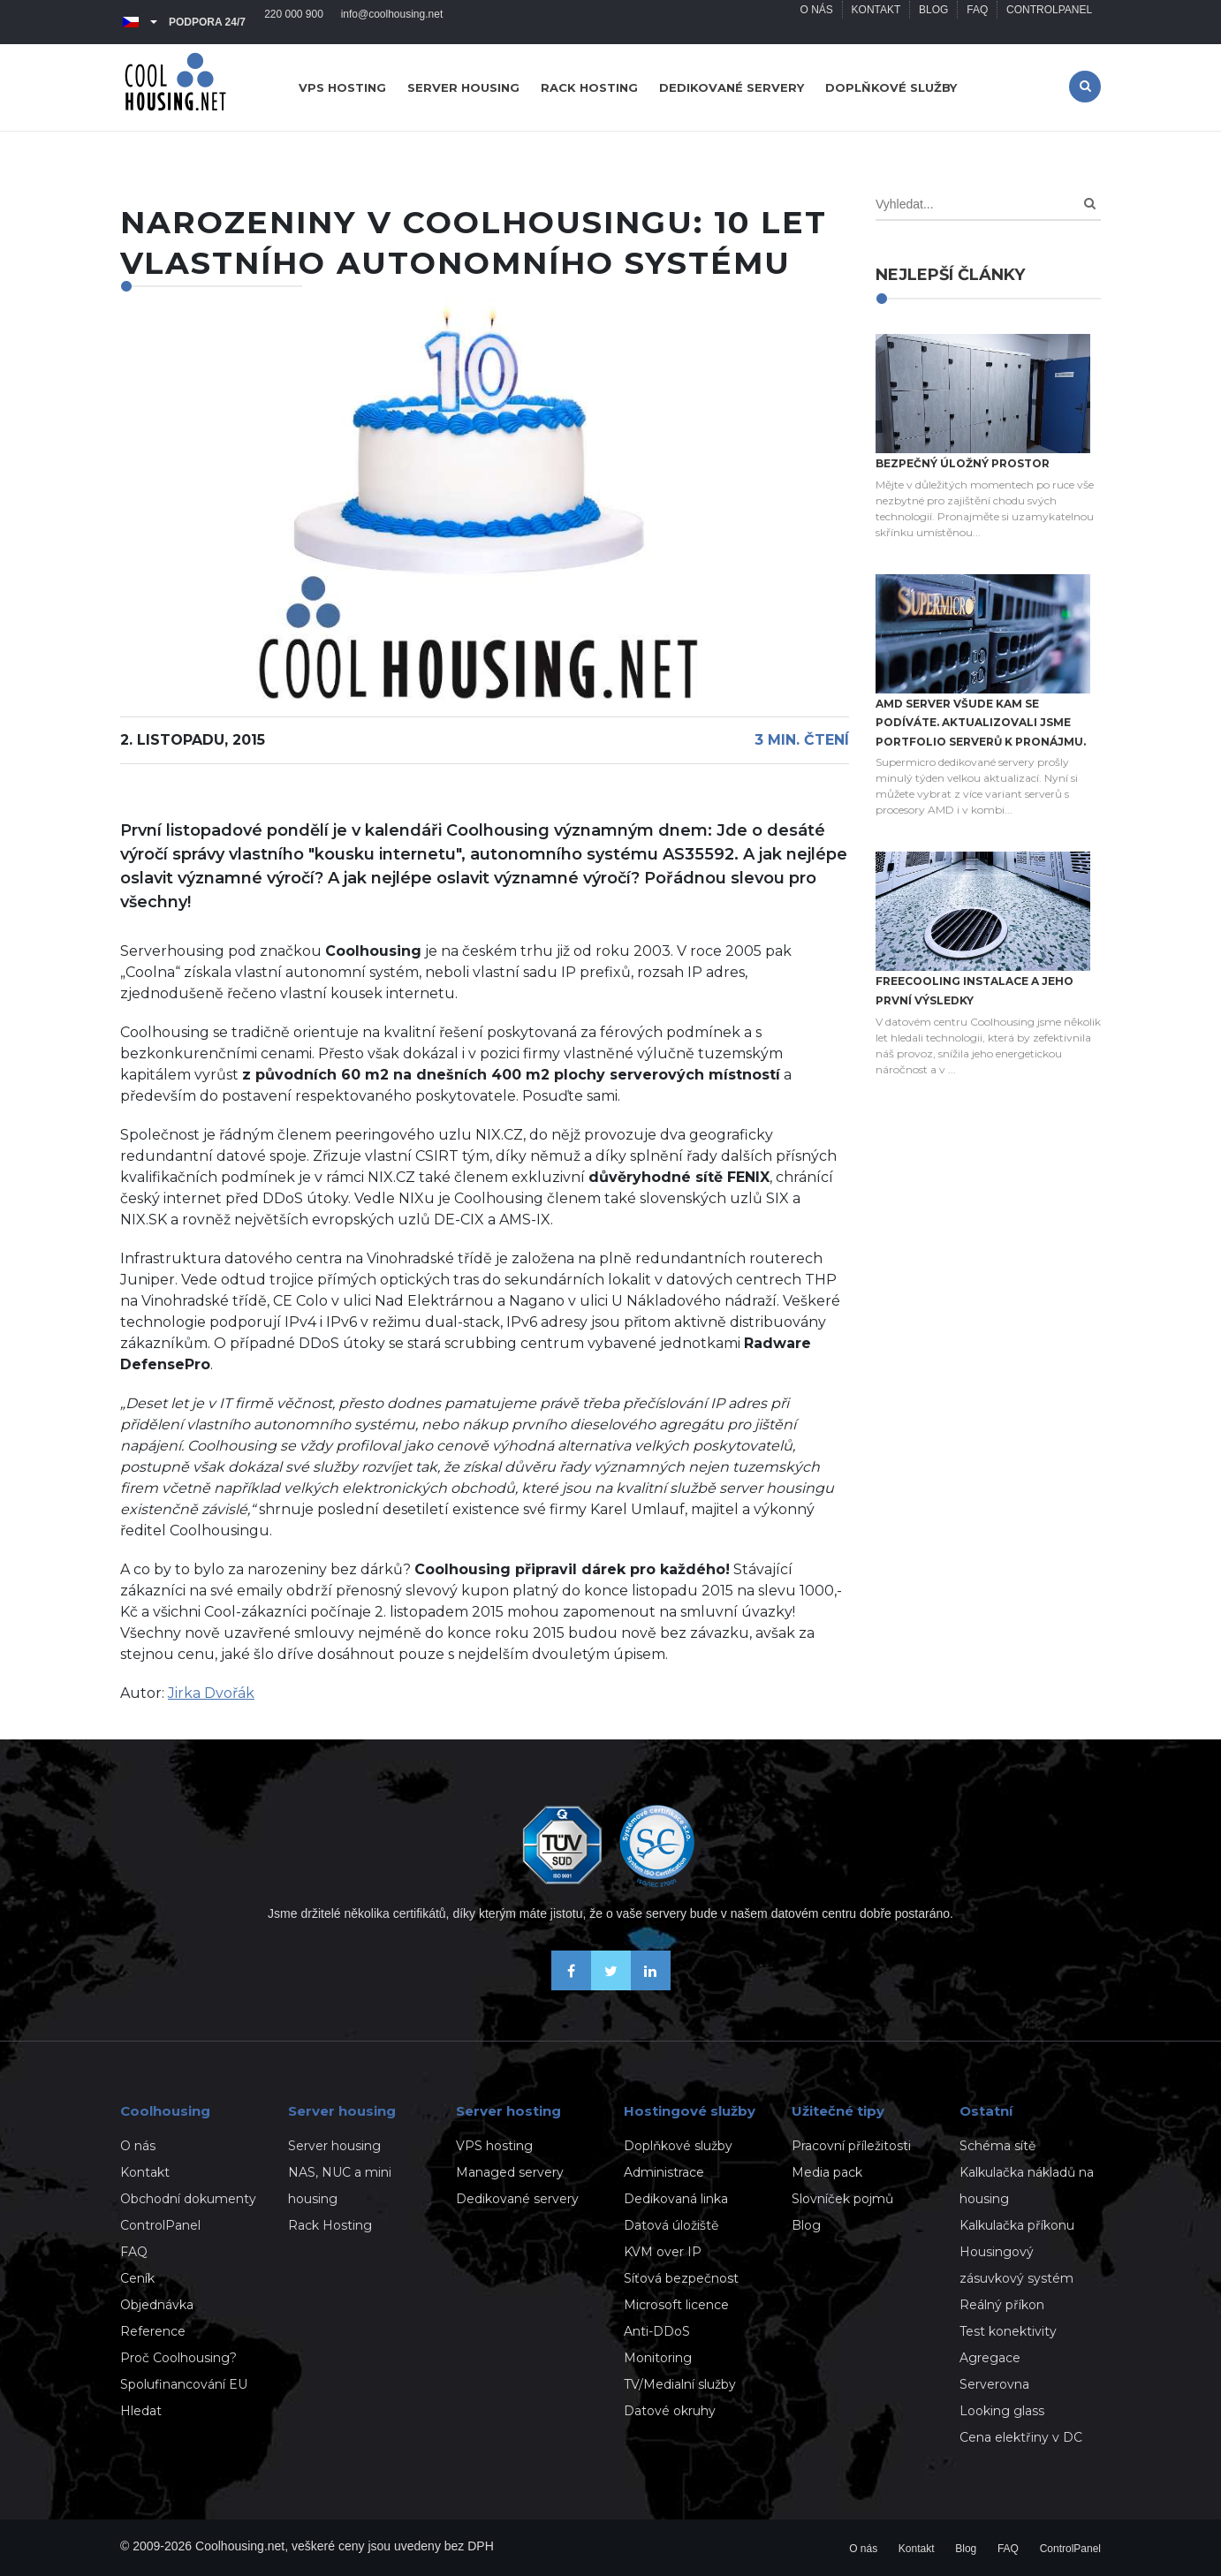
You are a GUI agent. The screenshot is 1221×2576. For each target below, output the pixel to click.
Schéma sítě (997, 2146)
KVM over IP (663, 2252)
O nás (815, 22)
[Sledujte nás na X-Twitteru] (611, 1985)
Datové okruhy (670, 2411)
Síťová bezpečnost (681, 2278)
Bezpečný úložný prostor (963, 463)
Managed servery (510, 2172)
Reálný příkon (1001, 2305)
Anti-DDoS (657, 2331)
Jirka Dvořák (211, 1693)
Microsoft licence (676, 2305)
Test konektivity (1008, 2331)
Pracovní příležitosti (851, 2146)
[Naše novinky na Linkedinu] (651, 1985)
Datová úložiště (671, 2225)
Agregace (989, 2358)
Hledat (141, 2411)
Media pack (827, 2172)
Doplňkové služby (891, 87)
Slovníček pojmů (842, 2199)
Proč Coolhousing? (178, 2358)
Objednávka (156, 2305)
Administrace (664, 2172)
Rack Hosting (330, 2225)
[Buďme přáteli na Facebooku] (571, 1985)
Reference (153, 2331)
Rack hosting (589, 87)
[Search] (1090, 203)
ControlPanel (1049, 22)
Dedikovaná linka (676, 2199)
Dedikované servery (731, 87)
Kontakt (875, 22)
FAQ (977, 22)
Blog (932, 22)
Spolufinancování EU (183, 2384)
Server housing (463, 87)
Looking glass (1001, 2411)
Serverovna (994, 2384)
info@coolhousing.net (392, 22)
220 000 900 (293, 22)
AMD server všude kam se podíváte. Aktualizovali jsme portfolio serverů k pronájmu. (981, 722)
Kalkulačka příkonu (1016, 2225)
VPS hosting (342, 87)
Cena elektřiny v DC (1020, 2437)
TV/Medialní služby (680, 2384)
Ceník (137, 2278)
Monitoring (658, 2358)
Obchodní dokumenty (188, 2199)
